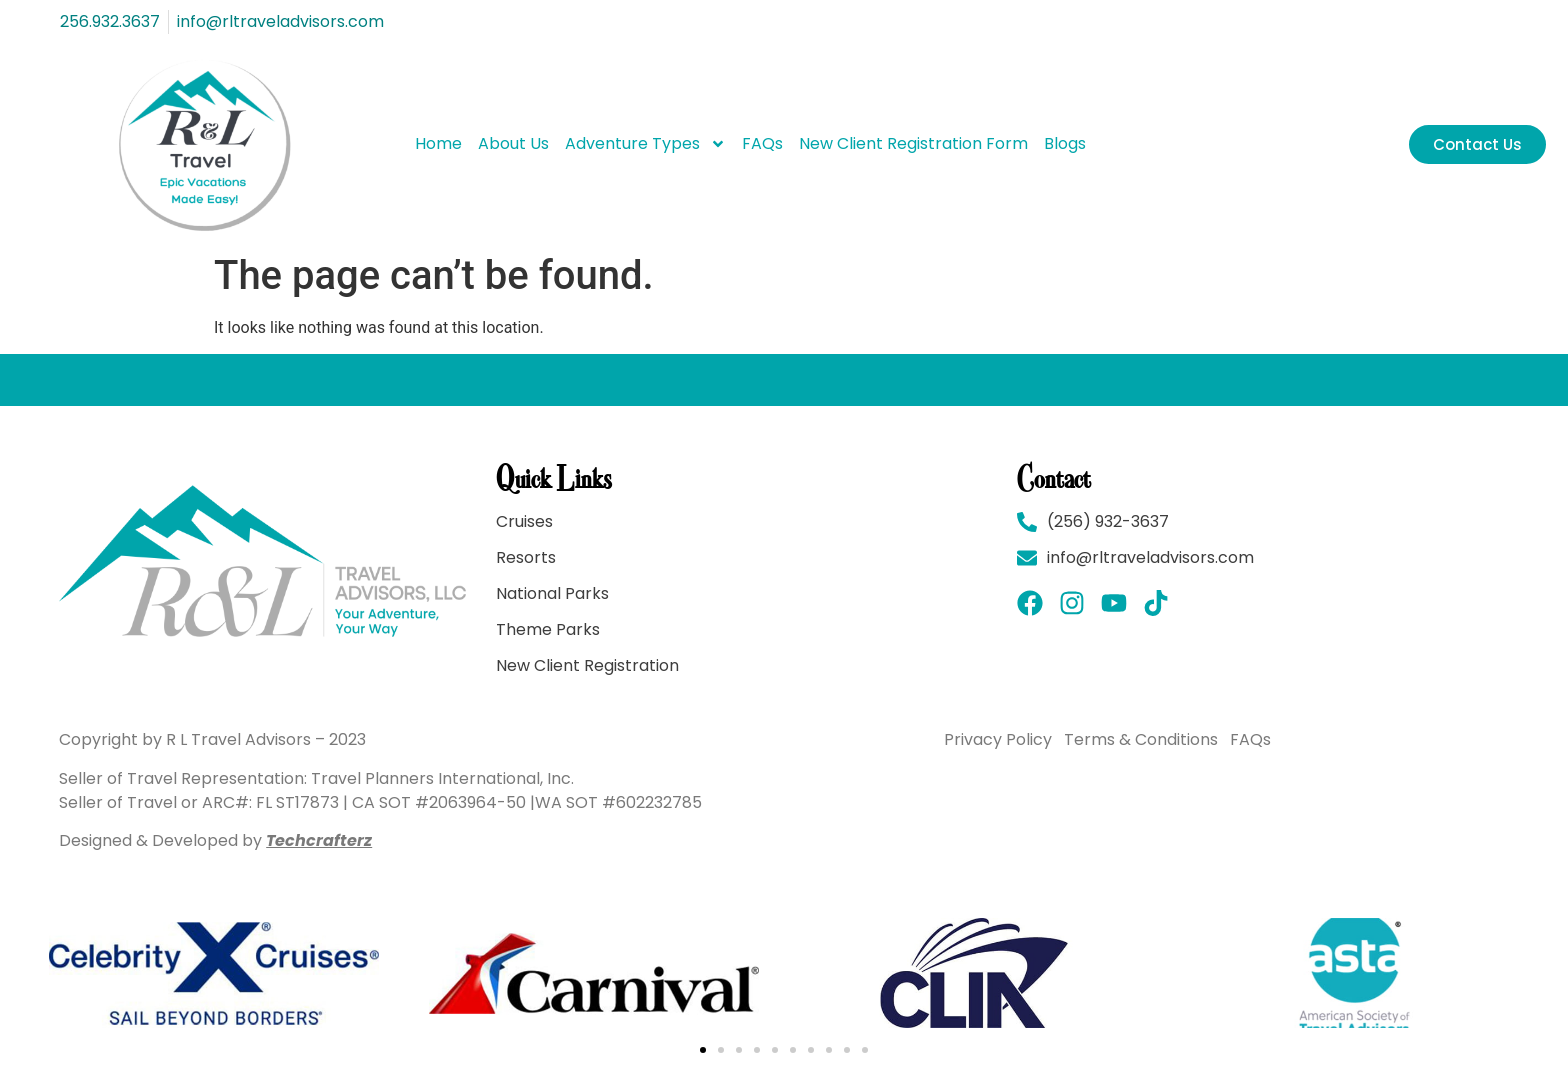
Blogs (1065, 143)
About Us (513, 143)
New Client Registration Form (913, 143)
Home (438, 143)
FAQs (762, 143)
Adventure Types (645, 144)
